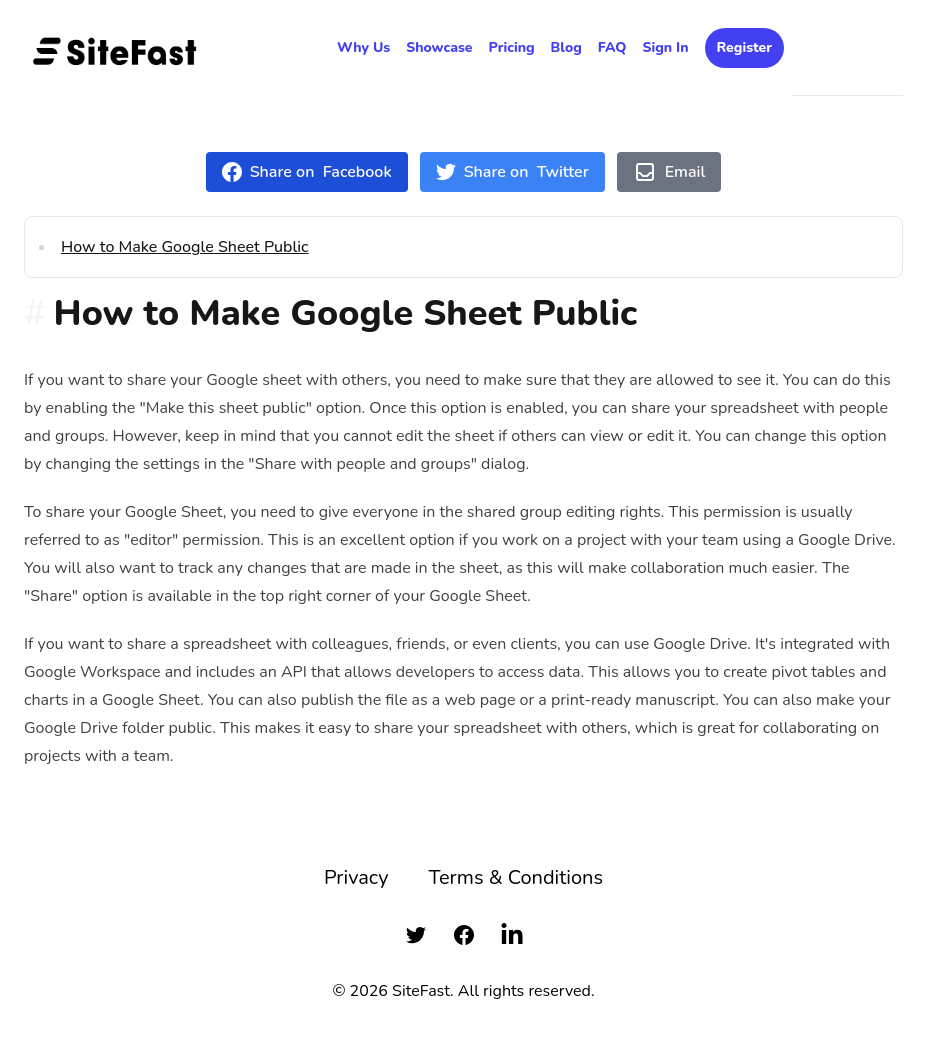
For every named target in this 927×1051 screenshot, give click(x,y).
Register (744, 47)
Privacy (356, 877)
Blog (566, 47)
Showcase (439, 47)
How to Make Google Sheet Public (185, 247)
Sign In (665, 47)
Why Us (363, 47)
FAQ (612, 47)
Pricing (512, 47)
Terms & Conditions (515, 877)
